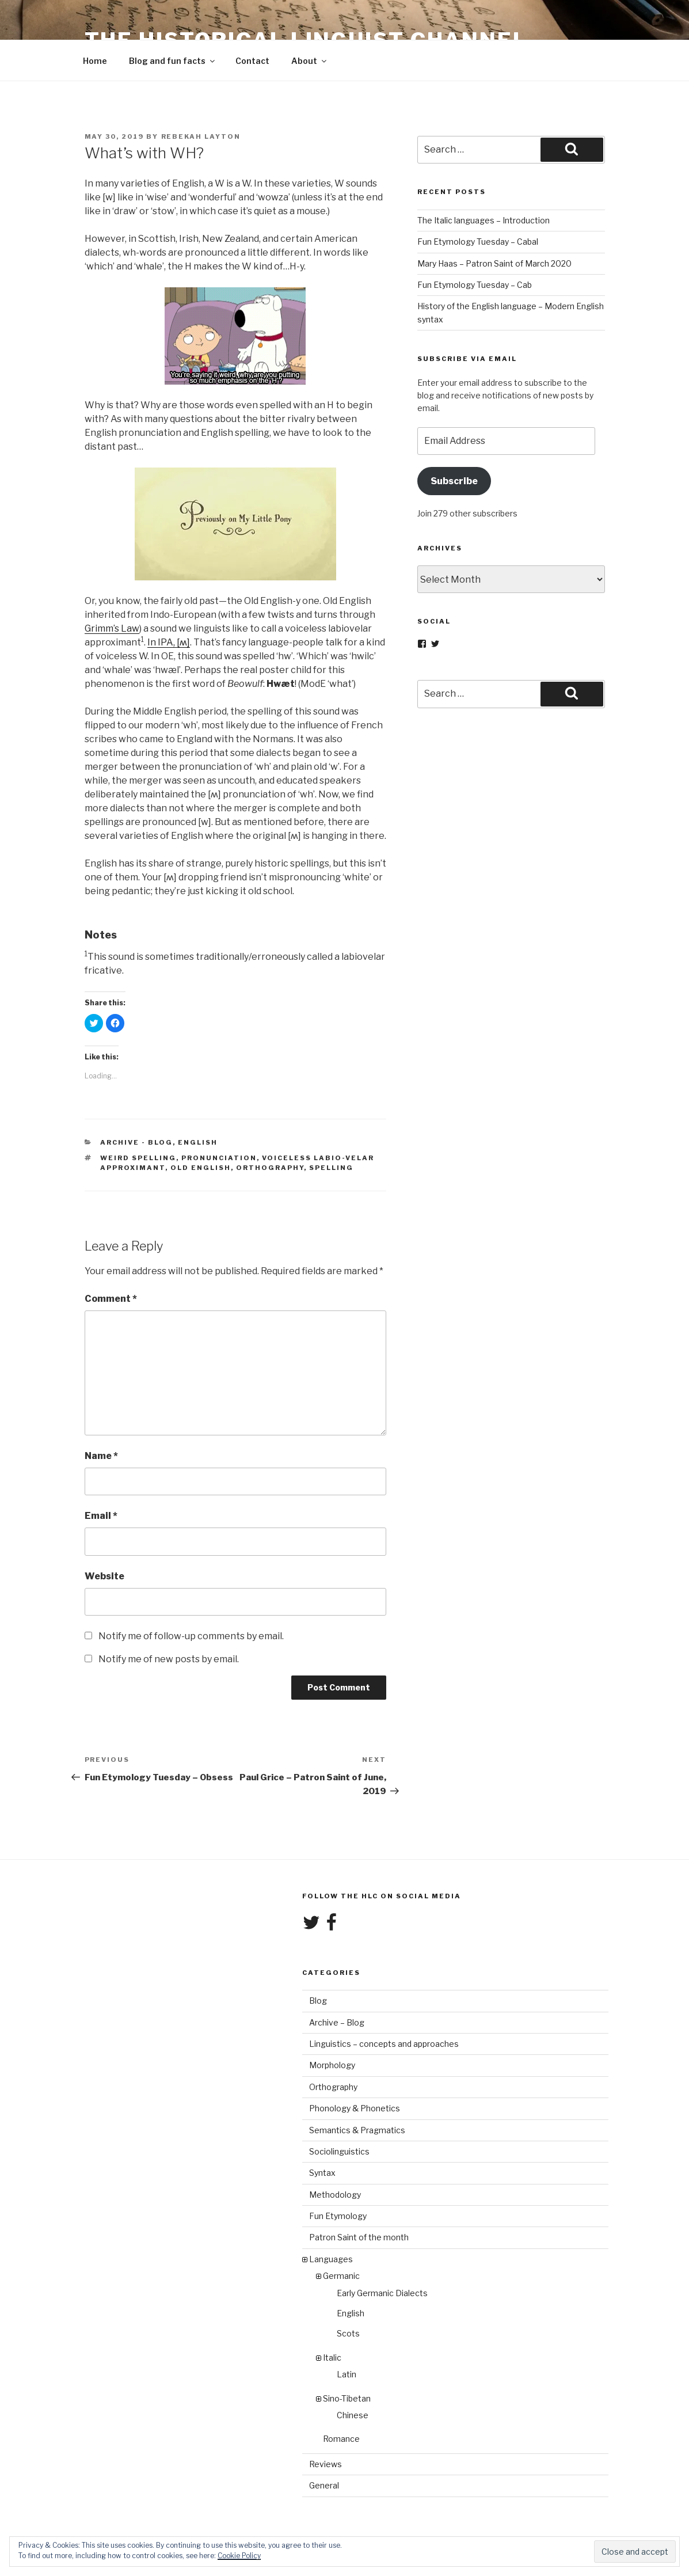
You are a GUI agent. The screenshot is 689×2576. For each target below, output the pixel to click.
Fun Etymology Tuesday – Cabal (477, 241)
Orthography (333, 2087)
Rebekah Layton (201, 136)
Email (101, 1515)
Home (95, 61)
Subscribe (454, 481)
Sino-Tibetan (347, 2398)
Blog (318, 2000)
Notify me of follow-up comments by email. (191, 1636)
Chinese (352, 2415)
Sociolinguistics (339, 2151)
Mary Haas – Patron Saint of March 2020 (494, 263)
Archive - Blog (136, 1142)
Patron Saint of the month (359, 2237)
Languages (331, 2259)
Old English (200, 1168)
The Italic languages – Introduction (483, 220)
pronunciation (219, 1158)
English (198, 1142)
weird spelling (138, 1158)
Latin (346, 2374)
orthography (270, 1168)
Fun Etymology (338, 2216)
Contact (252, 61)
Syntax (322, 2173)
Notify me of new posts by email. (168, 1659)
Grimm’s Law (112, 628)
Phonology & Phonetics (354, 2108)
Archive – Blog (336, 2022)
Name (101, 1455)
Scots (348, 2333)
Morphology (332, 2065)
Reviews (325, 2464)
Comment (111, 1298)
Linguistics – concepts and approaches (384, 2044)
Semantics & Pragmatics (357, 2130)
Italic (332, 2357)
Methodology (335, 2194)
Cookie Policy (239, 2555)
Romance (341, 2439)
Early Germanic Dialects (382, 2293)
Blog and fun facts (172, 61)
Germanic (341, 2276)
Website (104, 1576)
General (324, 2485)
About (309, 61)
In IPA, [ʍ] (168, 642)
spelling (331, 1168)
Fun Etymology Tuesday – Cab (474, 285)
